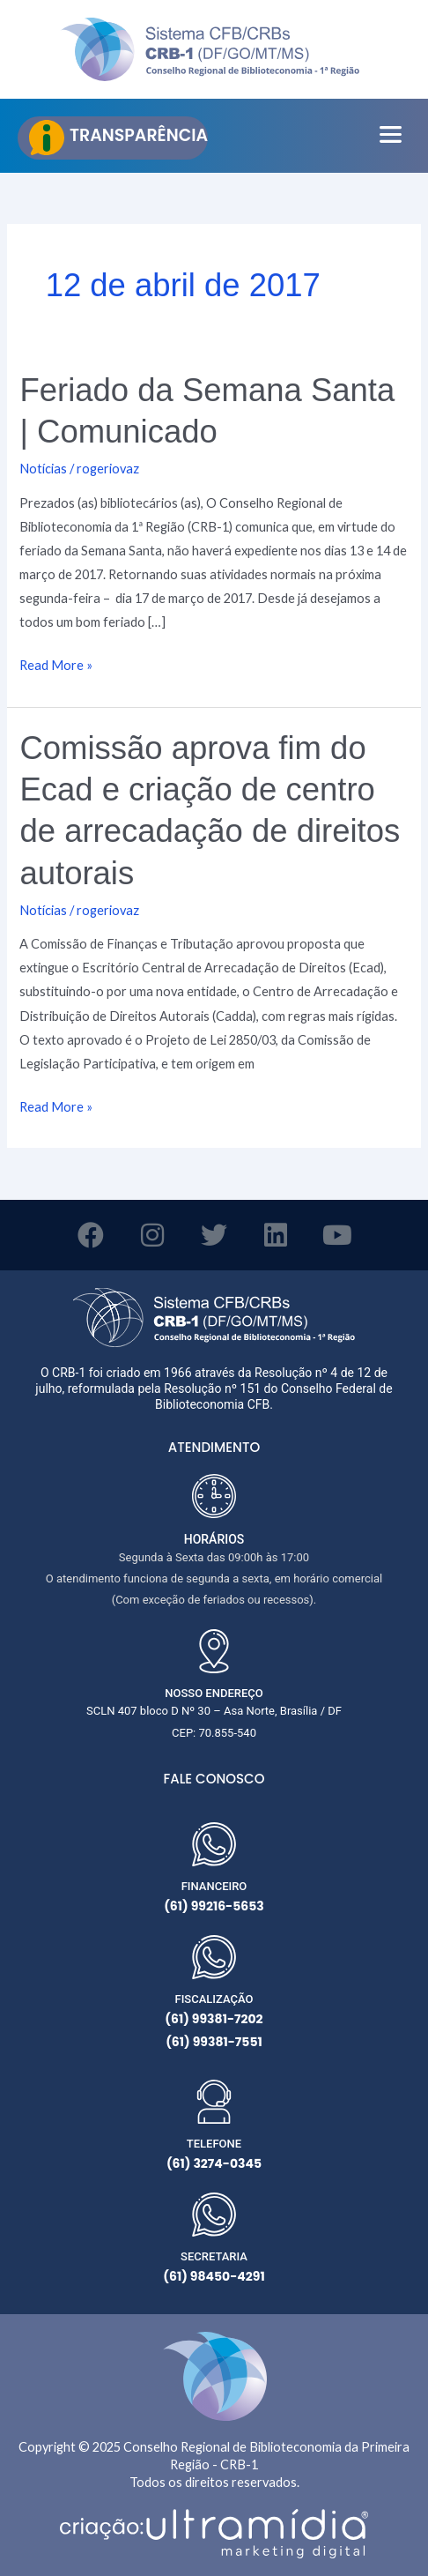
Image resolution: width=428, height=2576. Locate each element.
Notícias (43, 468)
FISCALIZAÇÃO (214, 1999)
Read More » (55, 663)
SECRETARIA (214, 2256)
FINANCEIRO (214, 1886)
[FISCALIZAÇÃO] (214, 1957)
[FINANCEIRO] (214, 1844)
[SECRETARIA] (214, 2215)
